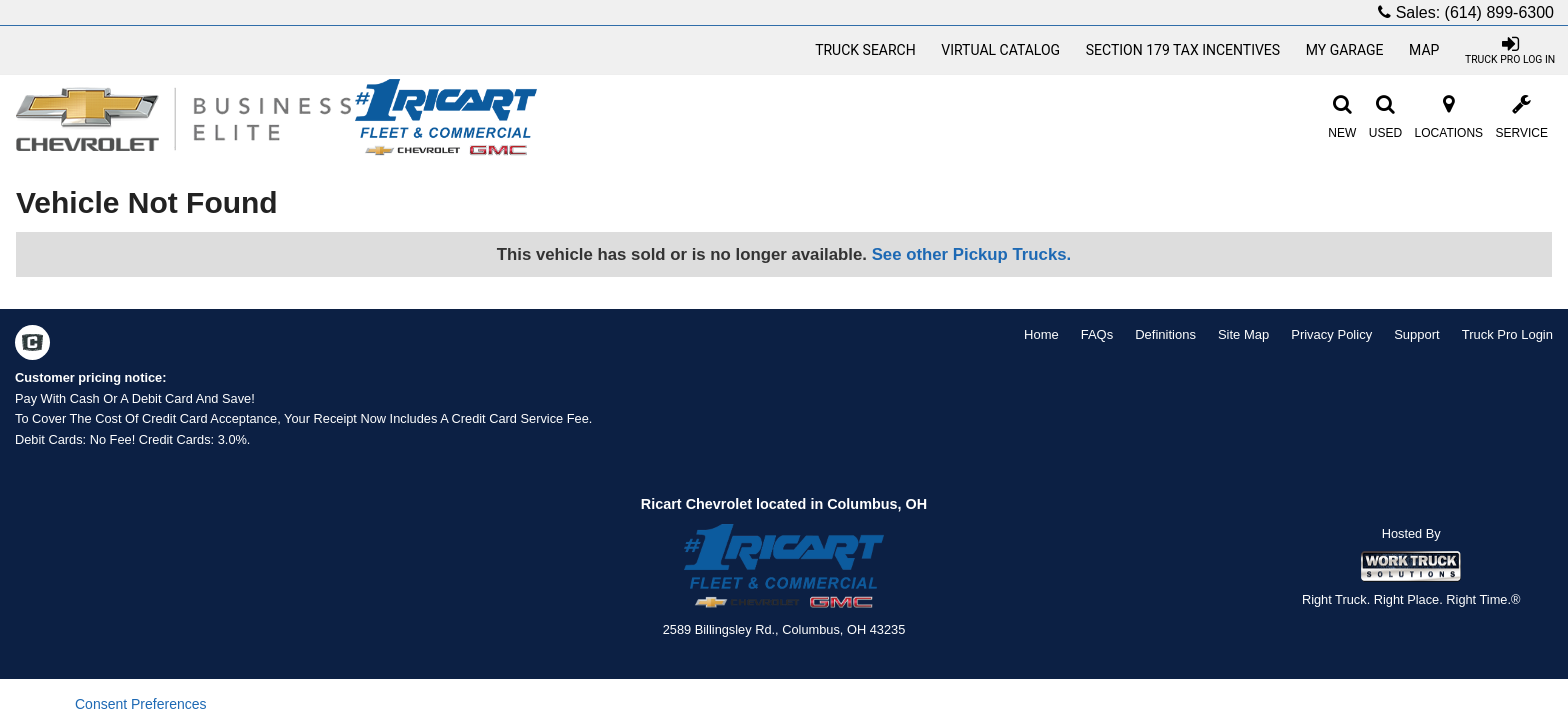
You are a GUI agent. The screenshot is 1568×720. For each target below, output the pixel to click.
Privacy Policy (1331, 334)
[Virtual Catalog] (1001, 50)
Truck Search (865, 50)
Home (1041, 334)
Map (1424, 50)
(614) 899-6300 (1499, 12)
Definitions (1165, 334)
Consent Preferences (141, 704)
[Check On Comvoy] (32, 345)
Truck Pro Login (1507, 334)
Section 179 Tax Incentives (1183, 50)
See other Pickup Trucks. (972, 254)
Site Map (1243, 334)
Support (1417, 334)
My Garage (1345, 50)
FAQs (1097, 334)
